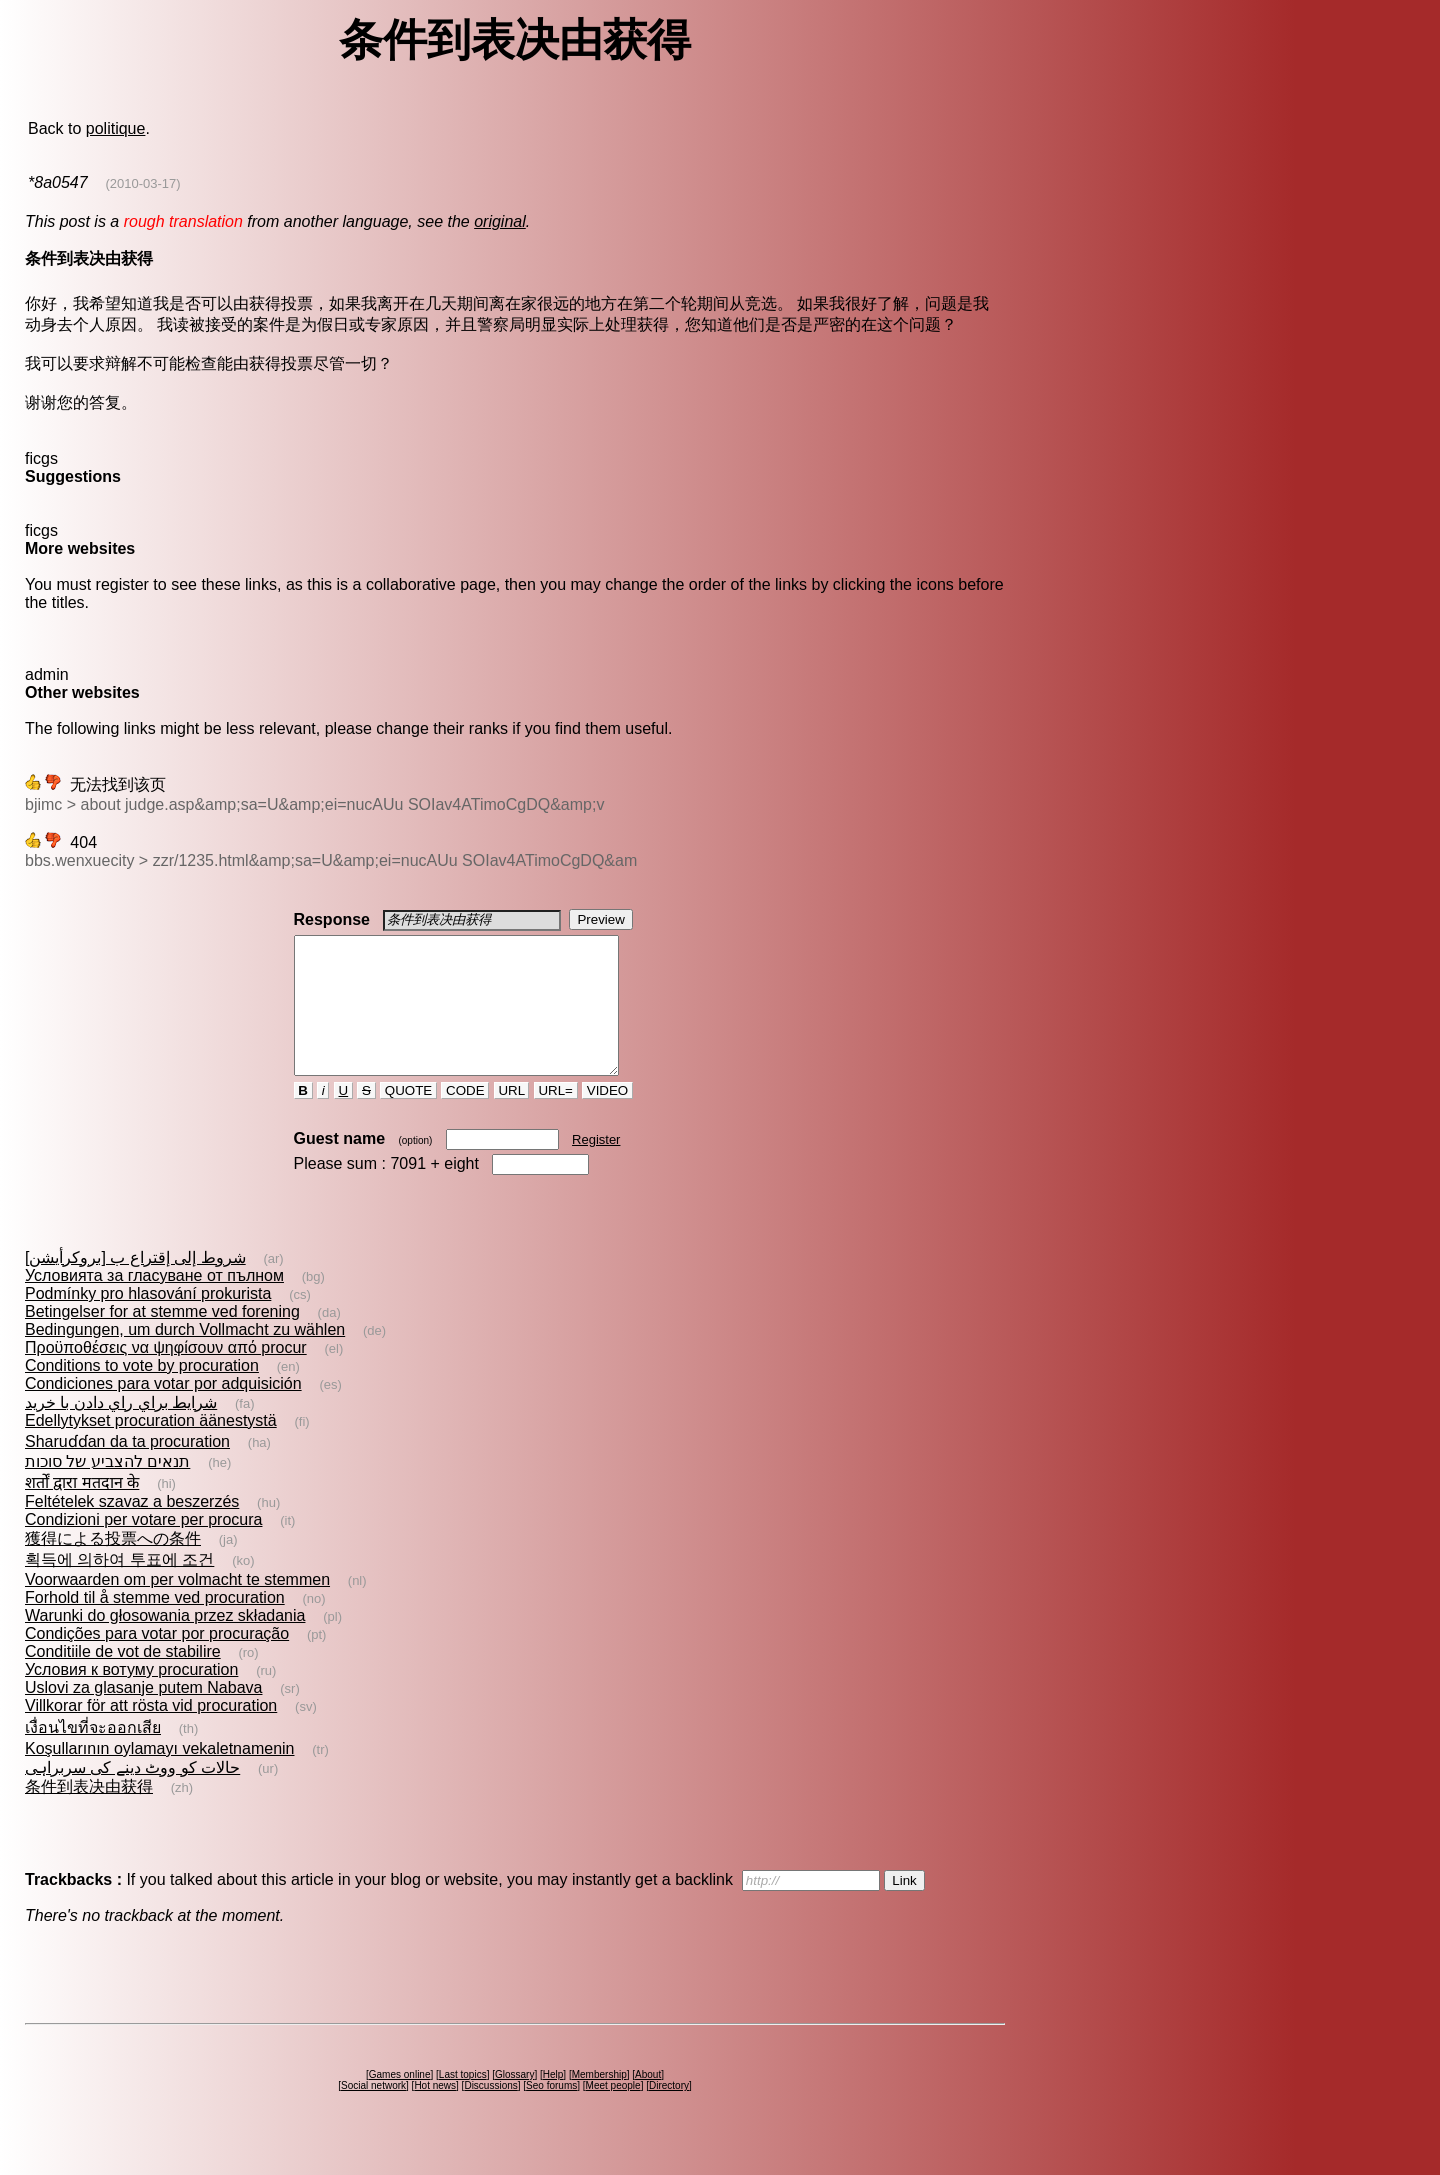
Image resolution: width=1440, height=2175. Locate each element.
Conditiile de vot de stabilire (123, 1678)
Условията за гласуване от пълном (154, 1302)
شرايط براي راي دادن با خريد (121, 1429)
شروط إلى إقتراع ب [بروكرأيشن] (135, 1284)
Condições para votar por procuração (157, 1660)
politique (116, 128)
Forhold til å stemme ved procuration (155, 1624)
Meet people (613, 2112)
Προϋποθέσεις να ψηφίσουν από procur (166, 1374)
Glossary (514, 2101)
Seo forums (551, 2112)
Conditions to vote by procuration (142, 1392)
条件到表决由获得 (89, 1813)
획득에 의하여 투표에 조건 (119, 1586)
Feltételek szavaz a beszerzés (132, 1528)
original (500, 221)
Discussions (490, 2112)
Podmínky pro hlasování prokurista (148, 1320)
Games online (400, 2101)
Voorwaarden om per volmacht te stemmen (177, 1606)
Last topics (463, 2101)
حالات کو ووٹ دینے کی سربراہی (132, 1794)
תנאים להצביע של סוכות (107, 1488)
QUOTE (408, 1117)
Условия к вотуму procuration (131, 1696)
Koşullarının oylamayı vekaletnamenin (159, 1775)
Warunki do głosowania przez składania (165, 1642)
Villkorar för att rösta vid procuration (151, 1732)
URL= (556, 1117)
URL (512, 1117)
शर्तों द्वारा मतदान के (82, 1509)
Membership (599, 2101)
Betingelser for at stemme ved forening (162, 1338)
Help (553, 2101)
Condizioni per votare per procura (143, 1546)
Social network (373, 2112)
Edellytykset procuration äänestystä (151, 1447)
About (648, 2101)
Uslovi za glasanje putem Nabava (143, 1714)
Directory (669, 2112)
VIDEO (607, 1117)
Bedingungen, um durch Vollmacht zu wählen (185, 1356)
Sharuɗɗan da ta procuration (127, 1468)
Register (596, 1166)
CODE (465, 1117)
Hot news (435, 2112)
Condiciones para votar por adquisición (163, 1410)
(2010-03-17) (142, 183)
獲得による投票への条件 (113, 1565)
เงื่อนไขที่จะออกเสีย (93, 1754)
